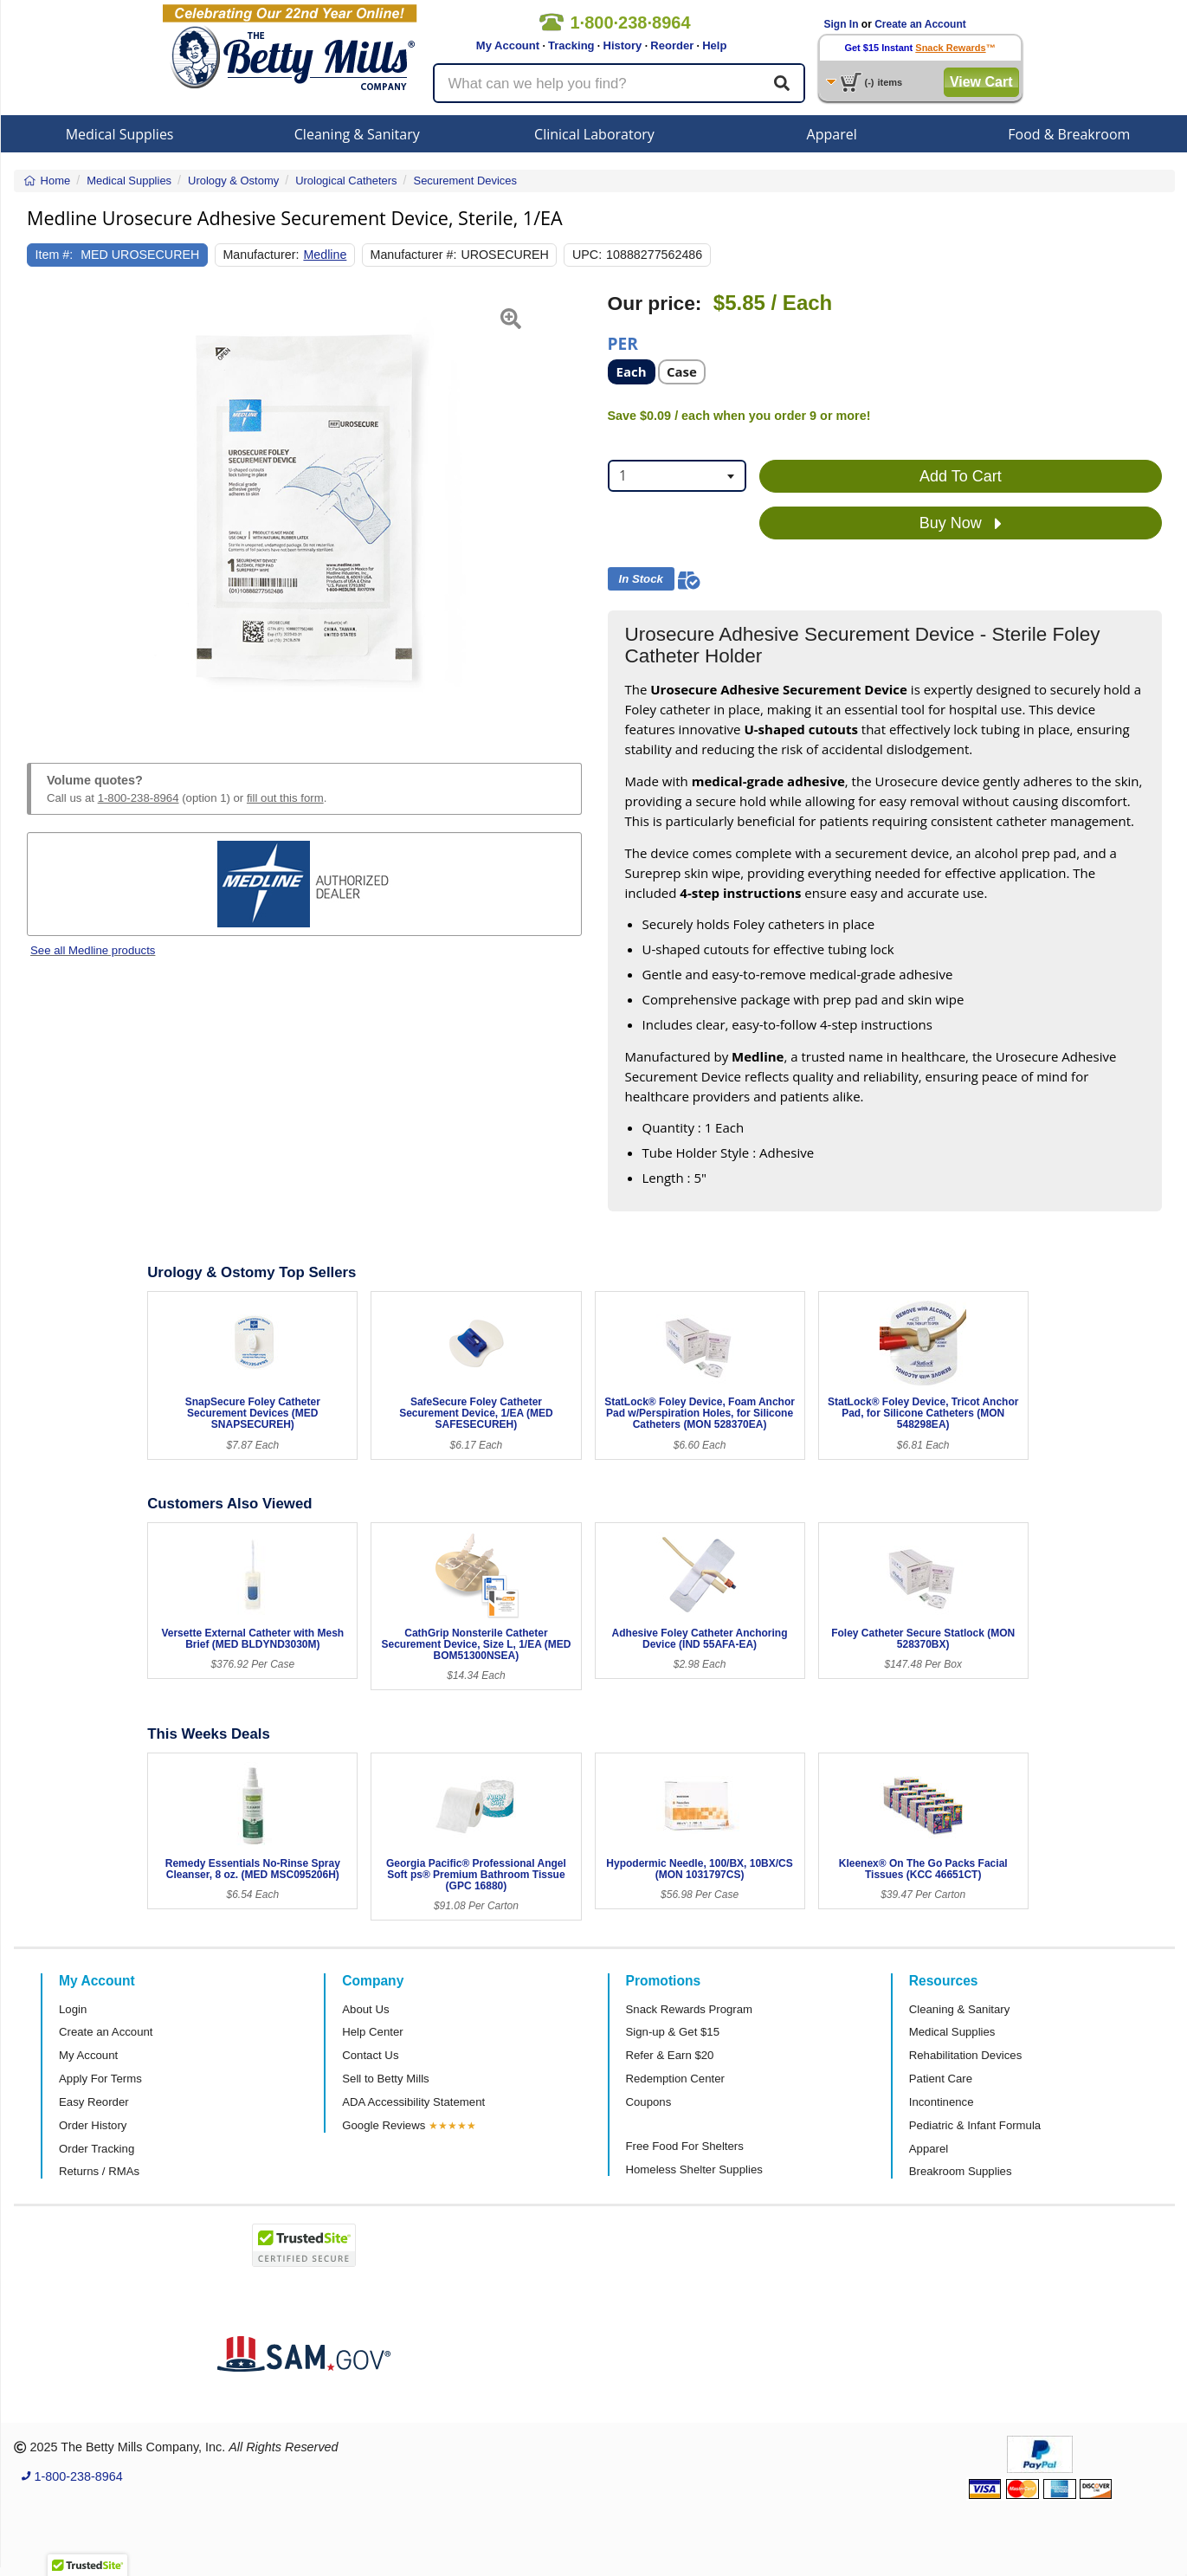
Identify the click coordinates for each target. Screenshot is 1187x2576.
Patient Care (940, 2078)
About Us (365, 2009)
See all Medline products (92, 950)
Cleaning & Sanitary (357, 134)
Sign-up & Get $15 (673, 2031)
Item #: (54, 254)
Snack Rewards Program (689, 2009)
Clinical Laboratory (594, 134)
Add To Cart (960, 476)
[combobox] (677, 476)
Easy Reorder (94, 2101)
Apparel (832, 134)
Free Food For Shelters (685, 2146)
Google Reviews (383, 2125)
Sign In (841, 24)
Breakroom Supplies (960, 2171)
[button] (46, 507)
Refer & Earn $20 (670, 2055)
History (622, 45)
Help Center (372, 2031)
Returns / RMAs (99, 2171)
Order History (92, 2125)
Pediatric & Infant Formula (975, 2125)
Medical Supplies (120, 134)
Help (714, 45)
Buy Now (960, 523)
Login (73, 2009)
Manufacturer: (261, 254)
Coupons (649, 2101)
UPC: (587, 254)
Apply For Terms (100, 2078)
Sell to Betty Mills (385, 2078)
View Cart (981, 81)
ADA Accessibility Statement (413, 2101)
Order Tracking (96, 2148)
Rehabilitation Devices (965, 2055)
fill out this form (285, 797)
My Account (507, 45)
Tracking (571, 45)
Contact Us (370, 2055)
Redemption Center (675, 2078)
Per (623, 342)
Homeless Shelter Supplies (694, 2169)
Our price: (655, 303)
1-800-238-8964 (138, 797)
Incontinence (941, 2101)
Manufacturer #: (414, 254)
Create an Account (920, 24)
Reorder (671, 45)
